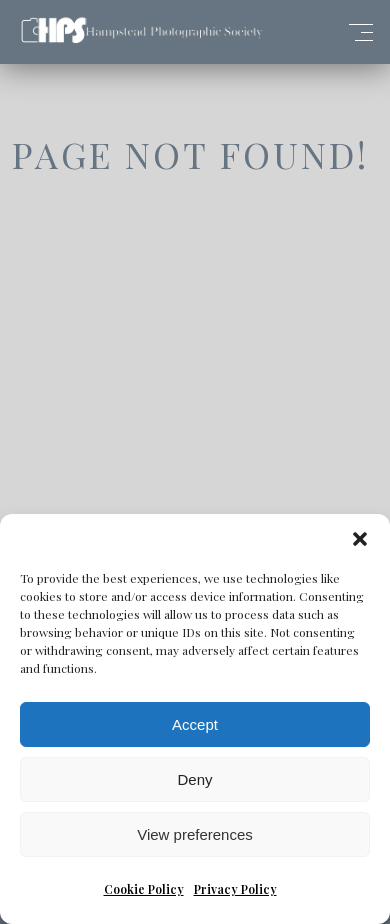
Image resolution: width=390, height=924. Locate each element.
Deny (194, 779)
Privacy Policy (235, 889)
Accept (195, 724)
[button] (360, 539)
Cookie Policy (144, 889)
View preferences (195, 834)
